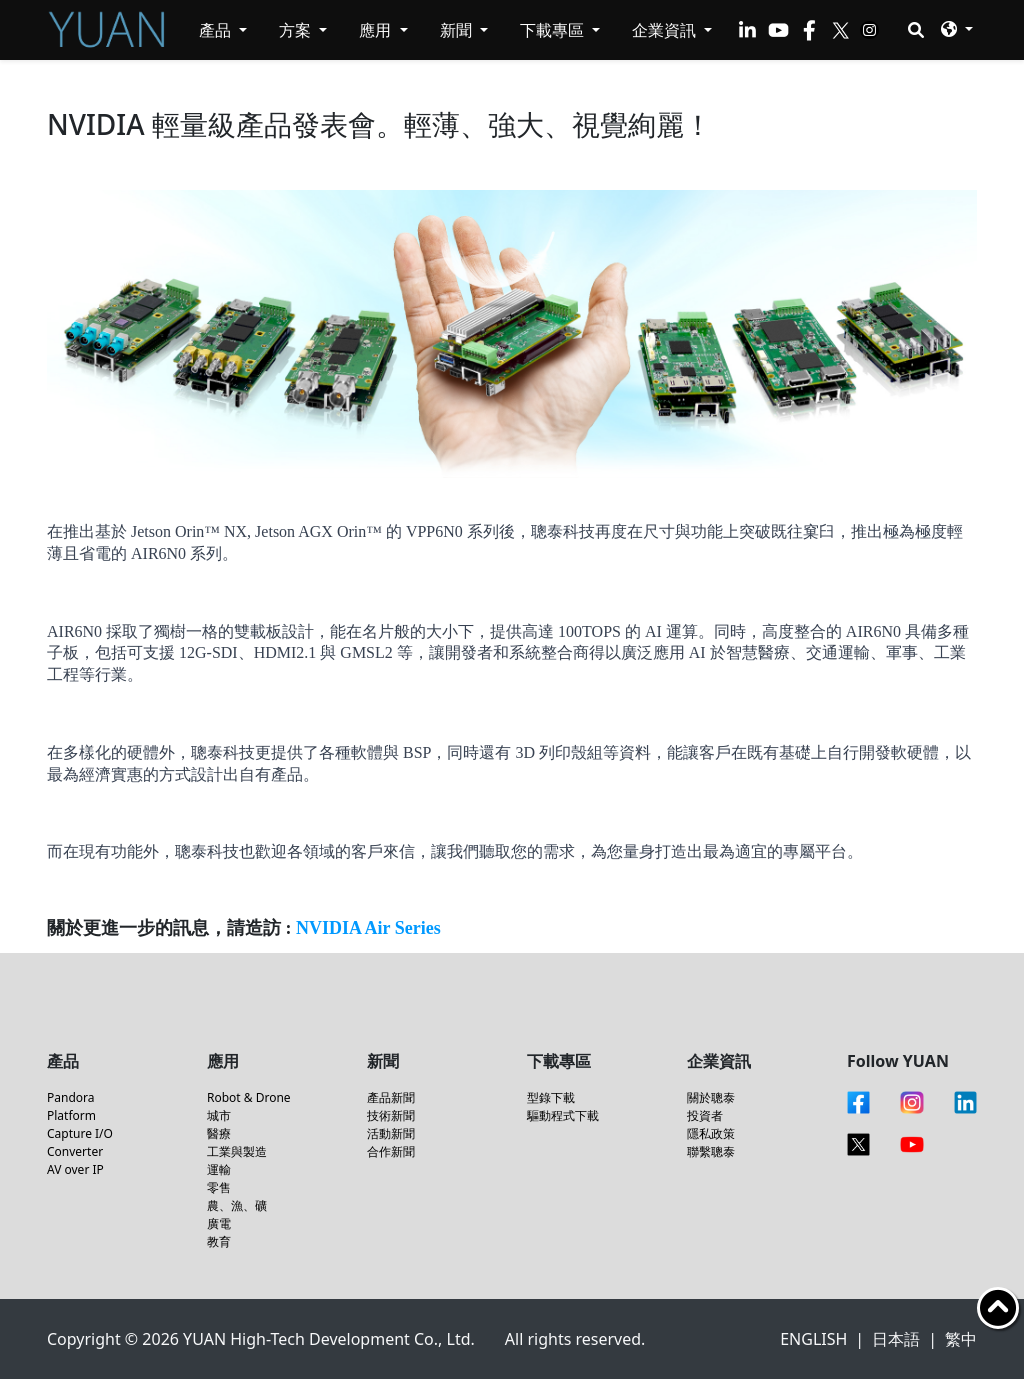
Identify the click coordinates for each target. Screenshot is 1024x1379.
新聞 (458, 30)
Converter (75, 1151)
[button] (957, 28)
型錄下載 (551, 1097)
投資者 (705, 1115)
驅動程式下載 (563, 1115)
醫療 (219, 1133)
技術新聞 (391, 1115)
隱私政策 (711, 1133)
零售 (219, 1187)
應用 (377, 30)
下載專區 (554, 30)
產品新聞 (391, 1097)
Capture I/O (80, 1133)
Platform (71, 1115)
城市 (219, 1115)
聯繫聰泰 (711, 1151)
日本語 (896, 1339)
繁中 (961, 1339)
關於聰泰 (711, 1097)
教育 (219, 1241)
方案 (297, 30)
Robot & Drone (249, 1097)
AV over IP (75, 1169)
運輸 (219, 1169)
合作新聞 (391, 1151)
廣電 (219, 1223)
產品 (217, 30)
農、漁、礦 (237, 1205)
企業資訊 (666, 30)
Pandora (71, 1097)
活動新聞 (391, 1133)
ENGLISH (813, 1339)
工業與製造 (237, 1151)
